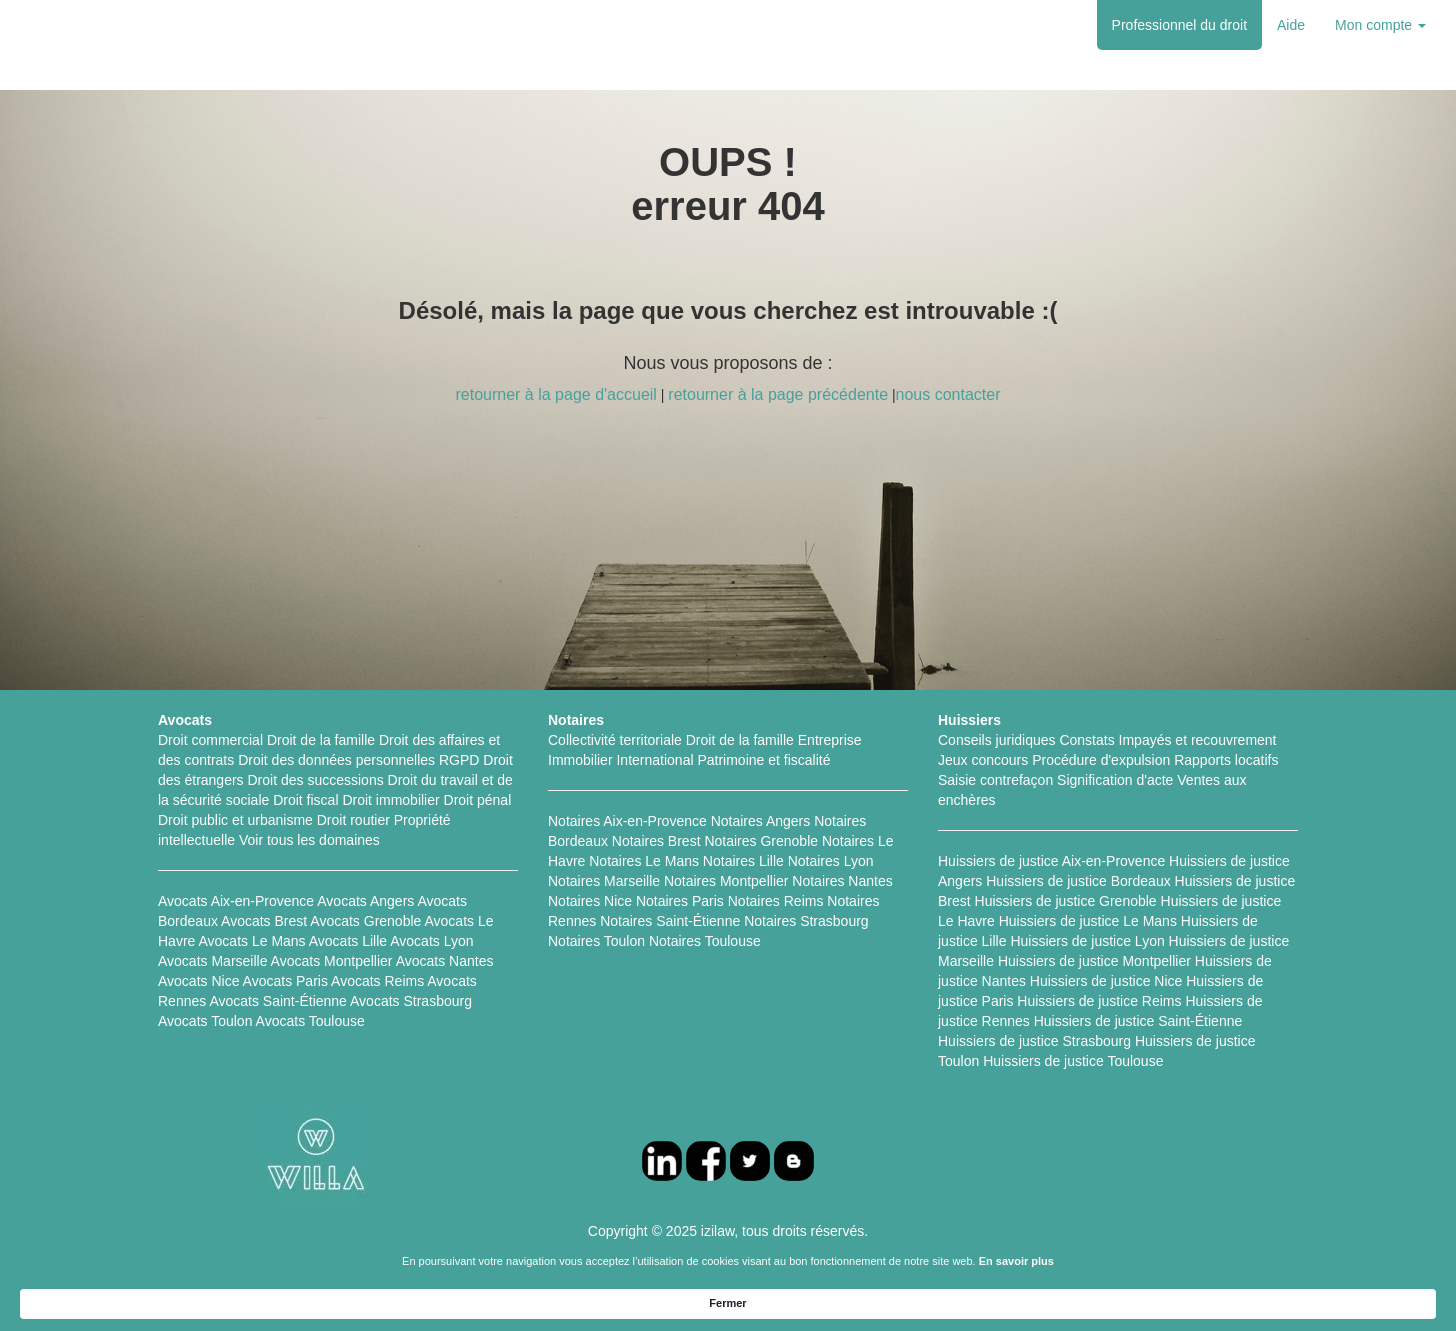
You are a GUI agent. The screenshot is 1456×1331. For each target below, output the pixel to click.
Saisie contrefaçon (995, 780)
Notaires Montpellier (726, 881)
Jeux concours (983, 760)
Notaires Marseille (604, 881)
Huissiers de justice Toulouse (1073, 1061)
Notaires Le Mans (644, 861)
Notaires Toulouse (705, 941)
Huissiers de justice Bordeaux (1078, 881)
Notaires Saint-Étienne (670, 921)
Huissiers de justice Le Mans (1088, 921)
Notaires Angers (761, 821)
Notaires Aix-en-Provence (627, 821)
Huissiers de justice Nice (1106, 981)
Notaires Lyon (831, 861)
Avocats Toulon (205, 1021)
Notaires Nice (590, 901)
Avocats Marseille (212, 961)
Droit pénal (478, 800)
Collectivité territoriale (615, 740)
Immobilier (580, 760)
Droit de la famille (321, 740)
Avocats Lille (348, 941)
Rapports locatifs (1226, 760)
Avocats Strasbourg (411, 1001)
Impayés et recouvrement (1198, 740)
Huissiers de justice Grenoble (1066, 901)
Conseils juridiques (997, 740)
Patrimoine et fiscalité (763, 760)
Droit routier (353, 820)
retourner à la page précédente (778, 394)
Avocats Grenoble (365, 921)
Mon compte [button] (1380, 25)
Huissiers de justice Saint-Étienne (1138, 1021)
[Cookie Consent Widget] (728, 1303)
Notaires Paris (680, 901)
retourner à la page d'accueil (555, 394)
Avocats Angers (365, 901)
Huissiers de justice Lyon (1087, 941)
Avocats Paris (285, 981)
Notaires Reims (776, 901)
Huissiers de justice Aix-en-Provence (1051, 861)
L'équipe (496, 1261)
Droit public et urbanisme (235, 820)
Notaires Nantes (842, 881)
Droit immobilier (390, 800)
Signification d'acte (1115, 780)
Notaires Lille (743, 861)
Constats (1086, 740)
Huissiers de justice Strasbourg (1034, 1041)
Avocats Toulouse (310, 1021)
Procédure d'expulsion (1101, 760)
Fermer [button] (1139, 1302)
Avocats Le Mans (251, 941)
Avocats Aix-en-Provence (236, 901)
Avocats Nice (198, 981)
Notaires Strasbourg (806, 921)
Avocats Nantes (445, 961)
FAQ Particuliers (720, 1261)
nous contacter (948, 394)
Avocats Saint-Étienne (278, 1001)
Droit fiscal (305, 800)
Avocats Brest (264, 921)
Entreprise (830, 740)
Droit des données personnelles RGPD (358, 760)
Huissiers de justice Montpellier (1094, 961)
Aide (1291, 25)
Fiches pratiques (407, 1261)
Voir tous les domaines (309, 840)
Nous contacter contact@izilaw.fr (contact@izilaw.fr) (940, 1261)
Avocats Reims (377, 981)
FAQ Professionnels (596, 1261)
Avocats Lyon (431, 941)
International (654, 760)
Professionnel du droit (1179, 25)
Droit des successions (316, 780)
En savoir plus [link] (892, 1302)
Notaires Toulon (596, 941)
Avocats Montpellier (332, 961)
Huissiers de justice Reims (1099, 1001)
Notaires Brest (656, 841)
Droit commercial (210, 740)
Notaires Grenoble (761, 841)
